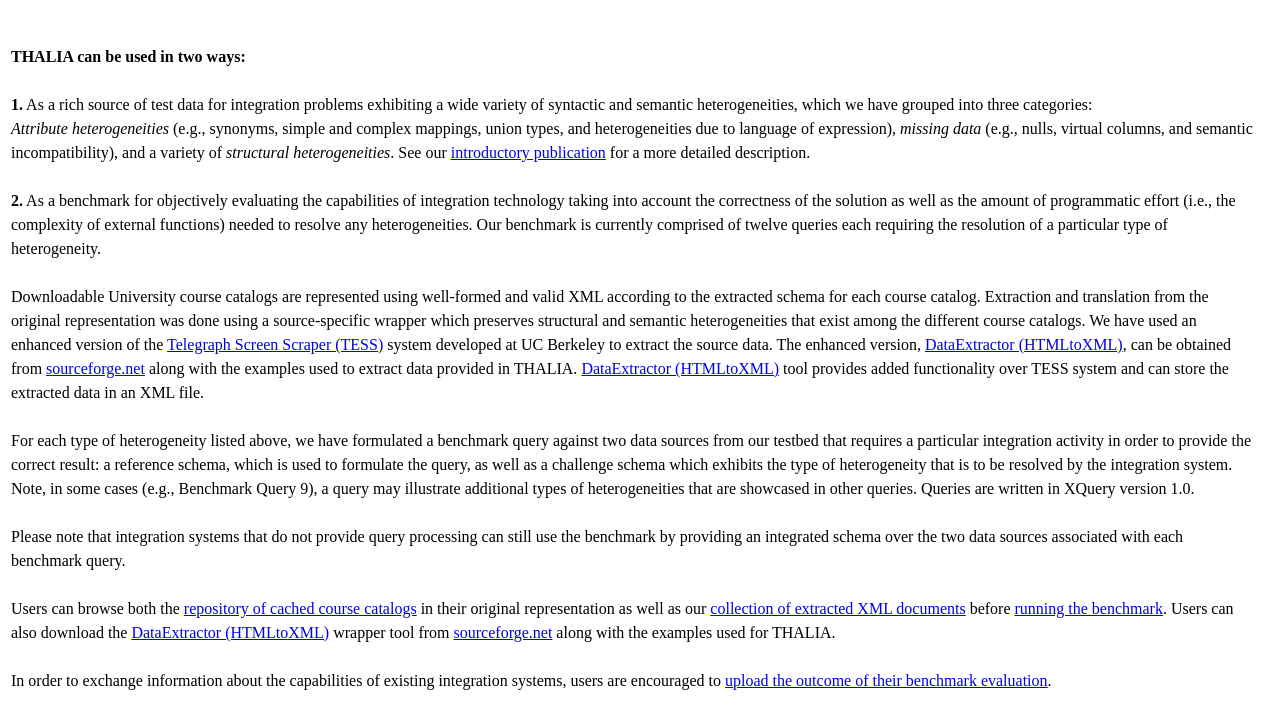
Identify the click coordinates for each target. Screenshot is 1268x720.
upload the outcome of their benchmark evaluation (886, 680)
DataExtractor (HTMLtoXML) (1024, 344)
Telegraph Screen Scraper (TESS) (275, 344)
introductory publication (528, 152)
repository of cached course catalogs (300, 608)
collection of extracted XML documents (837, 608)
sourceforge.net (95, 368)
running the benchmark (1089, 608)
